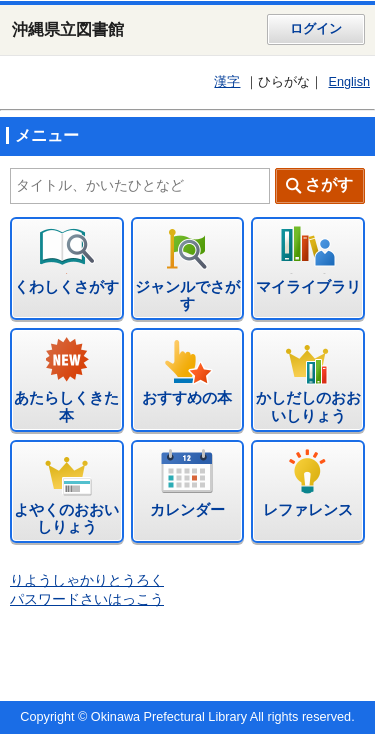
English (349, 82)
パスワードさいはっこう (87, 599)
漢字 (227, 82)
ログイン (316, 29)
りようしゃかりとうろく (87, 580)
